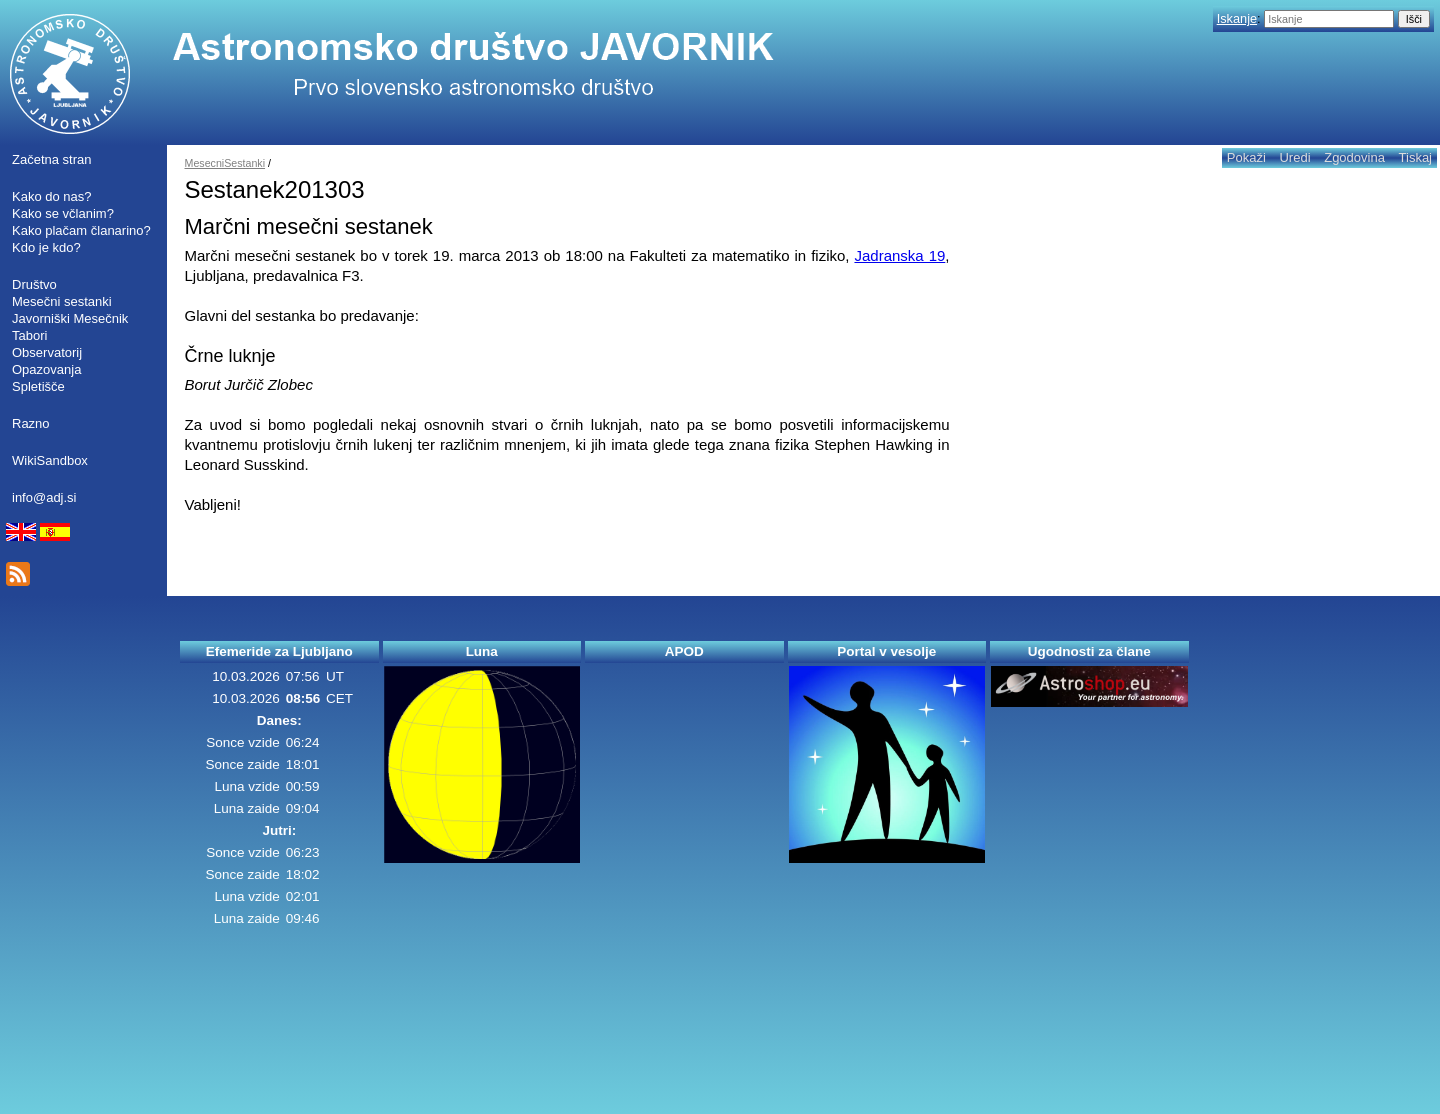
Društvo (34, 284)
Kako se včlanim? (63, 213)
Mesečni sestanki (62, 301)
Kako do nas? (52, 196)
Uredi (1294, 157)
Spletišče (38, 386)
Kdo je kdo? (46, 247)
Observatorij (47, 352)
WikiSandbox (50, 460)
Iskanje (1237, 18)
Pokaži (1246, 157)
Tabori (29, 335)
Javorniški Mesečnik (70, 318)
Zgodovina (1354, 157)
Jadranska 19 (899, 255)
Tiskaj (1415, 157)
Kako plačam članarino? (81, 230)
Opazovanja (46, 369)
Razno (31, 423)
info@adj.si (44, 497)
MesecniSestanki (225, 163)
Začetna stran (52, 159)
